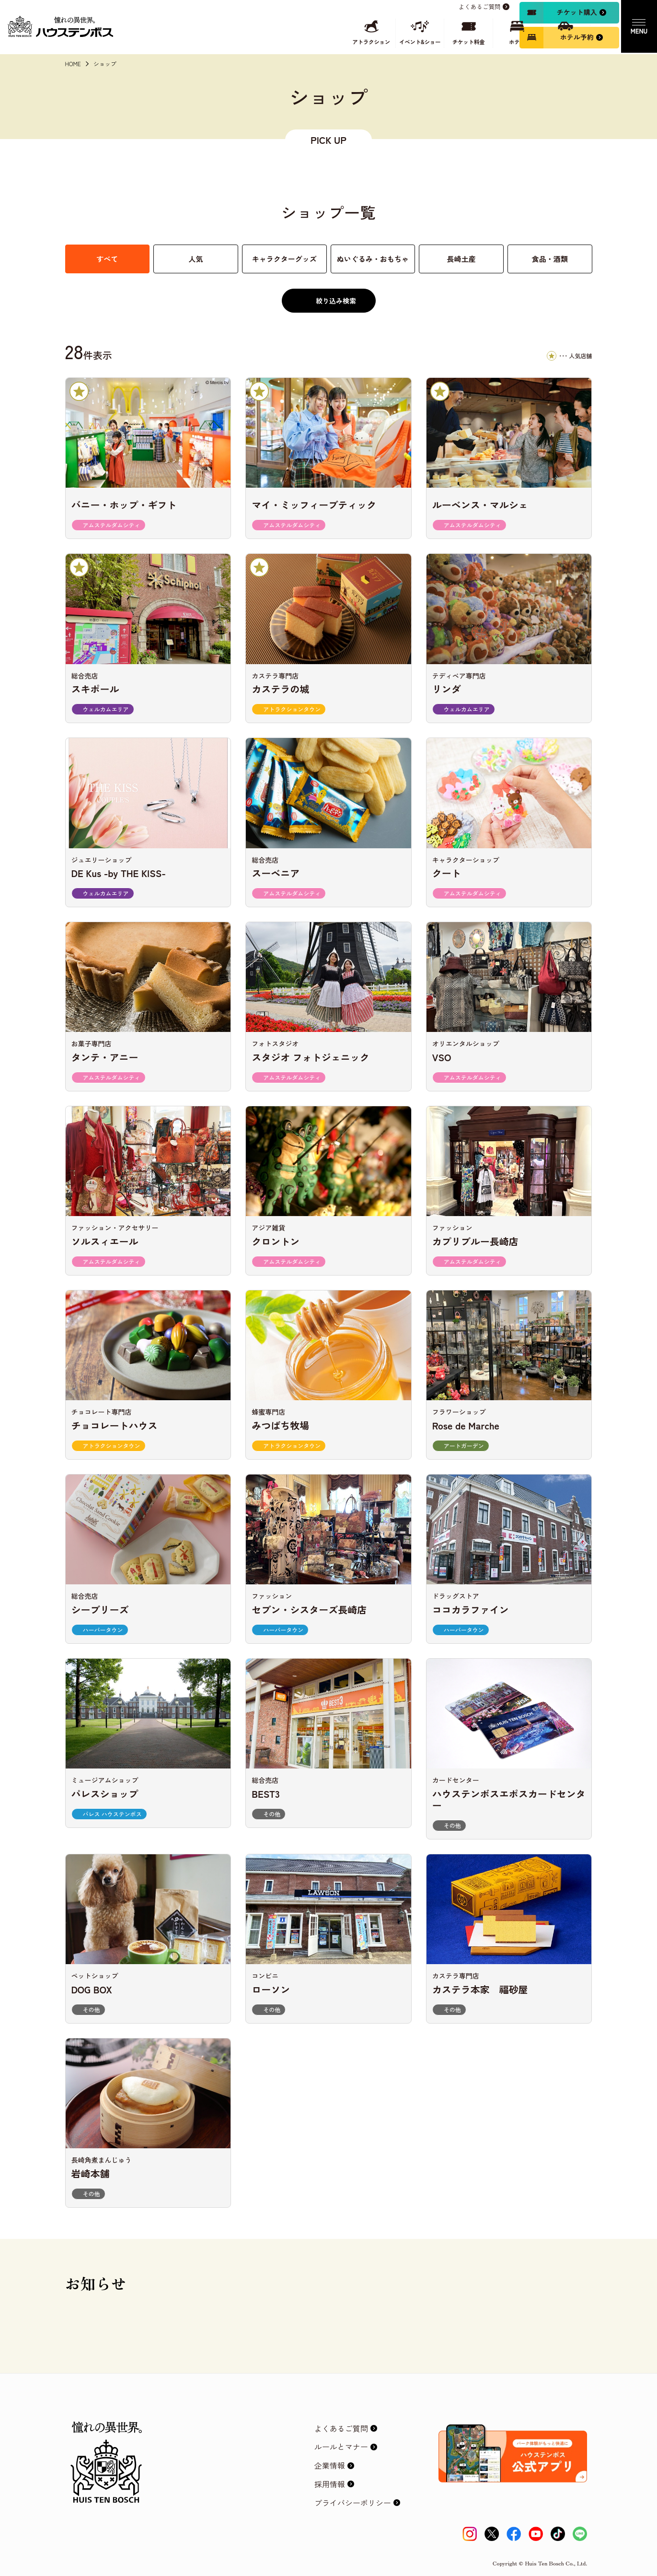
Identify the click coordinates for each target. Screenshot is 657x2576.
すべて (107, 259)
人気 (196, 259)
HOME (73, 64)
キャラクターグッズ (284, 259)
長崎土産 (461, 259)
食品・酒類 (550, 259)
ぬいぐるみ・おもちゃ (373, 259)
